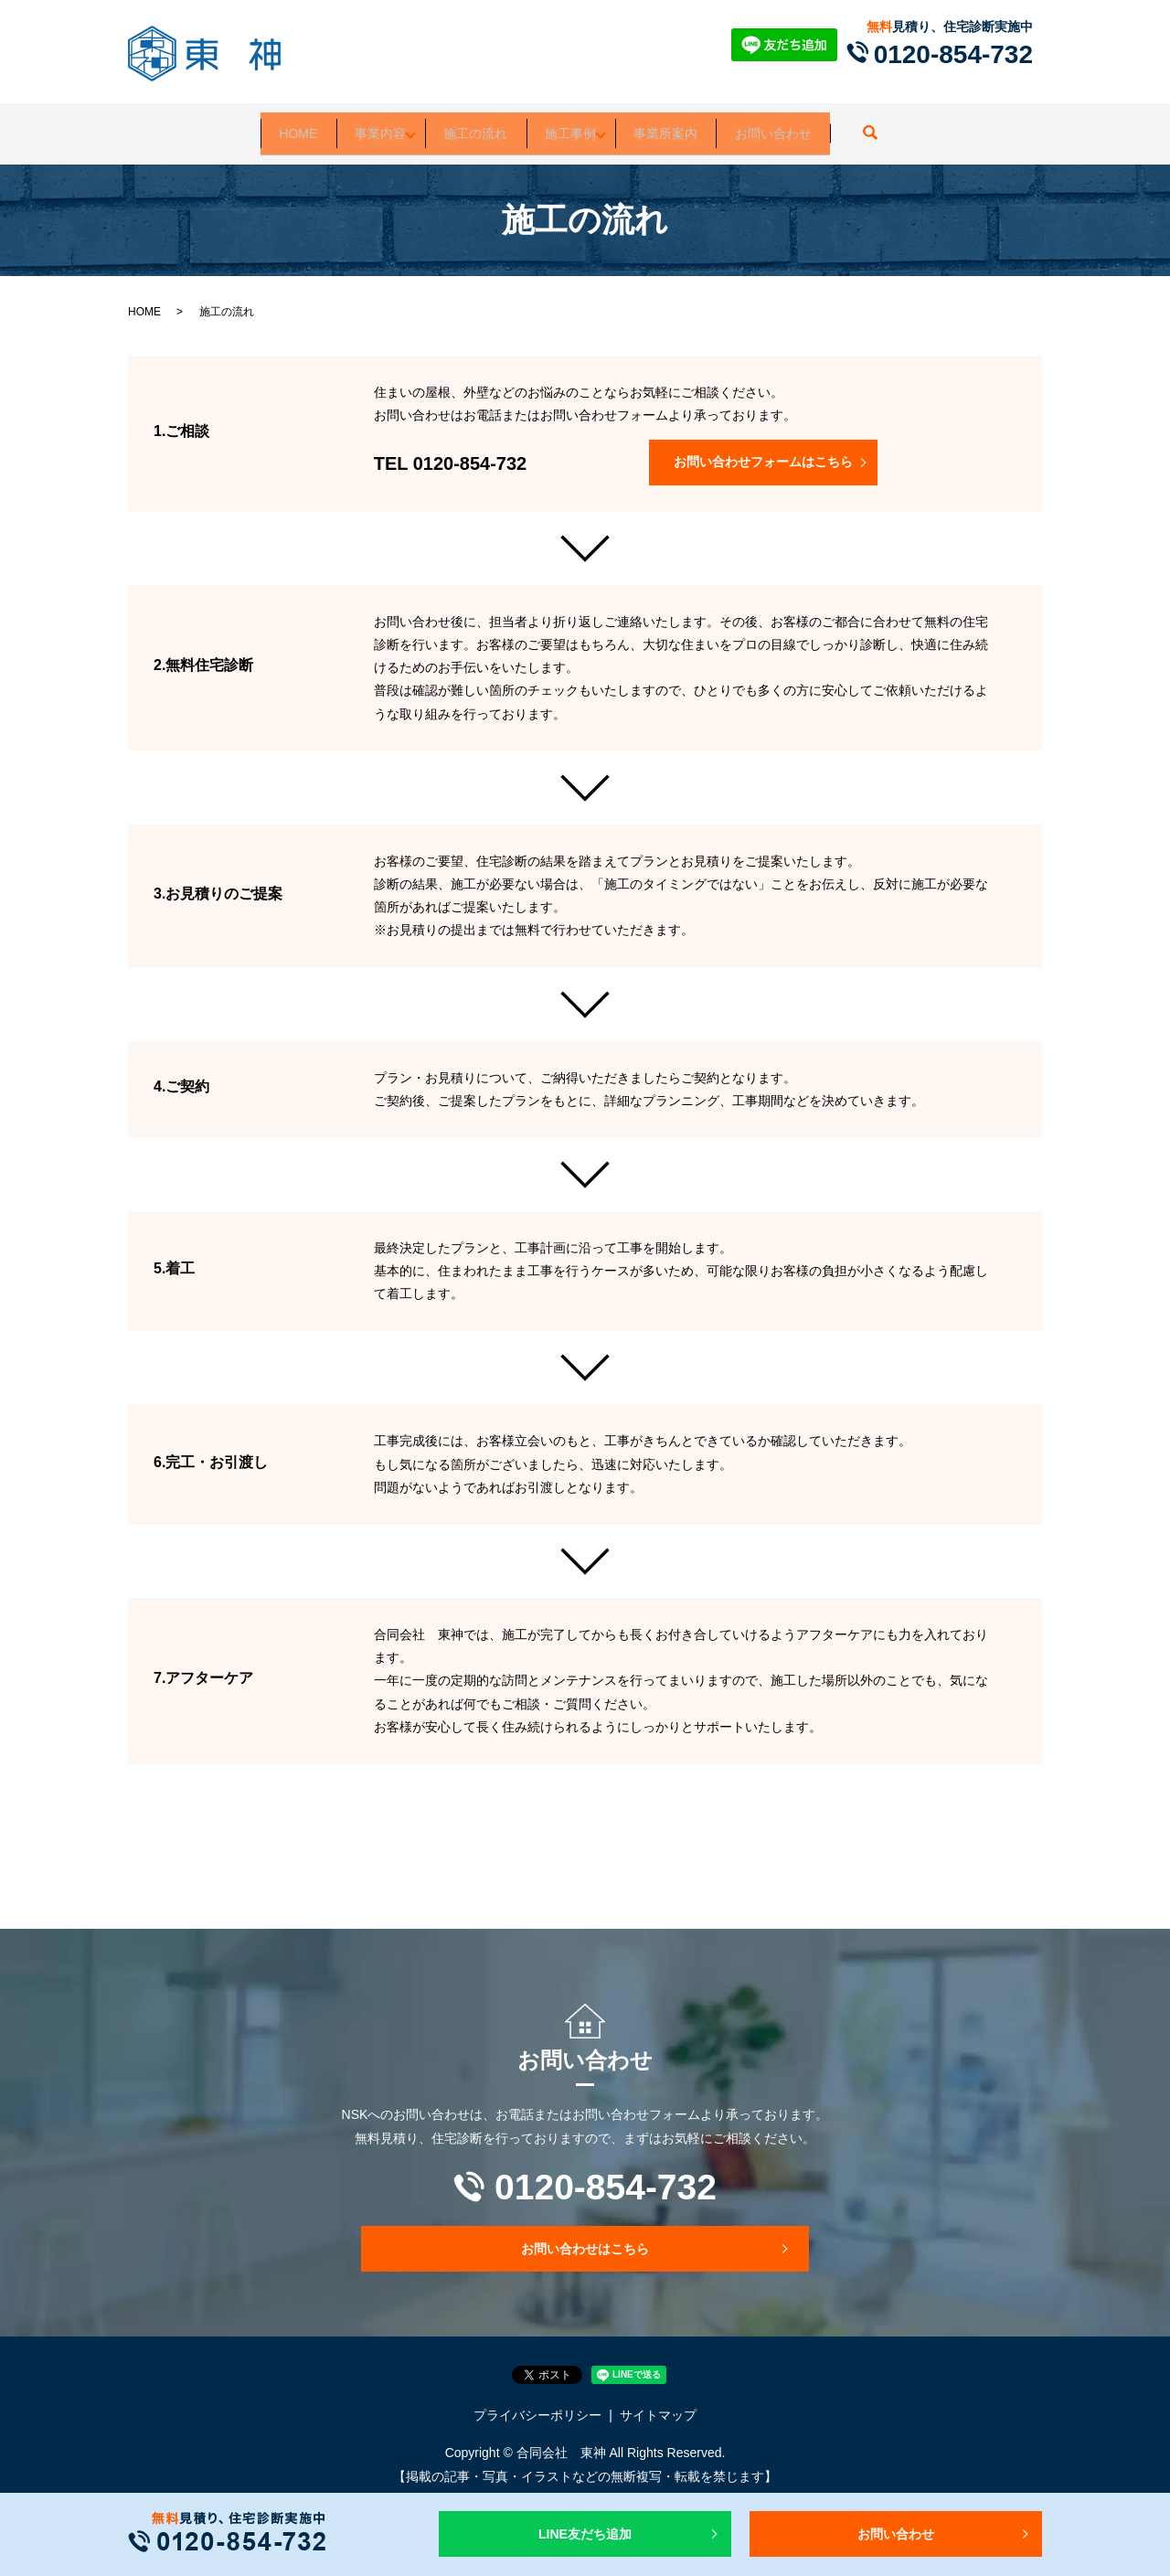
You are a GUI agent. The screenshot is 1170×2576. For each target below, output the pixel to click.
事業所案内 (728, 125)
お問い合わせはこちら (585, 2234)
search (996, 127)
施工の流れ (454, 125)
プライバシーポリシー (537, 2401)
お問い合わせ (878, 125)
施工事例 (591, 125)
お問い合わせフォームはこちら (763, 448)
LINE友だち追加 (585, 2534)
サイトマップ (658, 2401)
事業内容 (317, 125)
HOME (194, 125)
